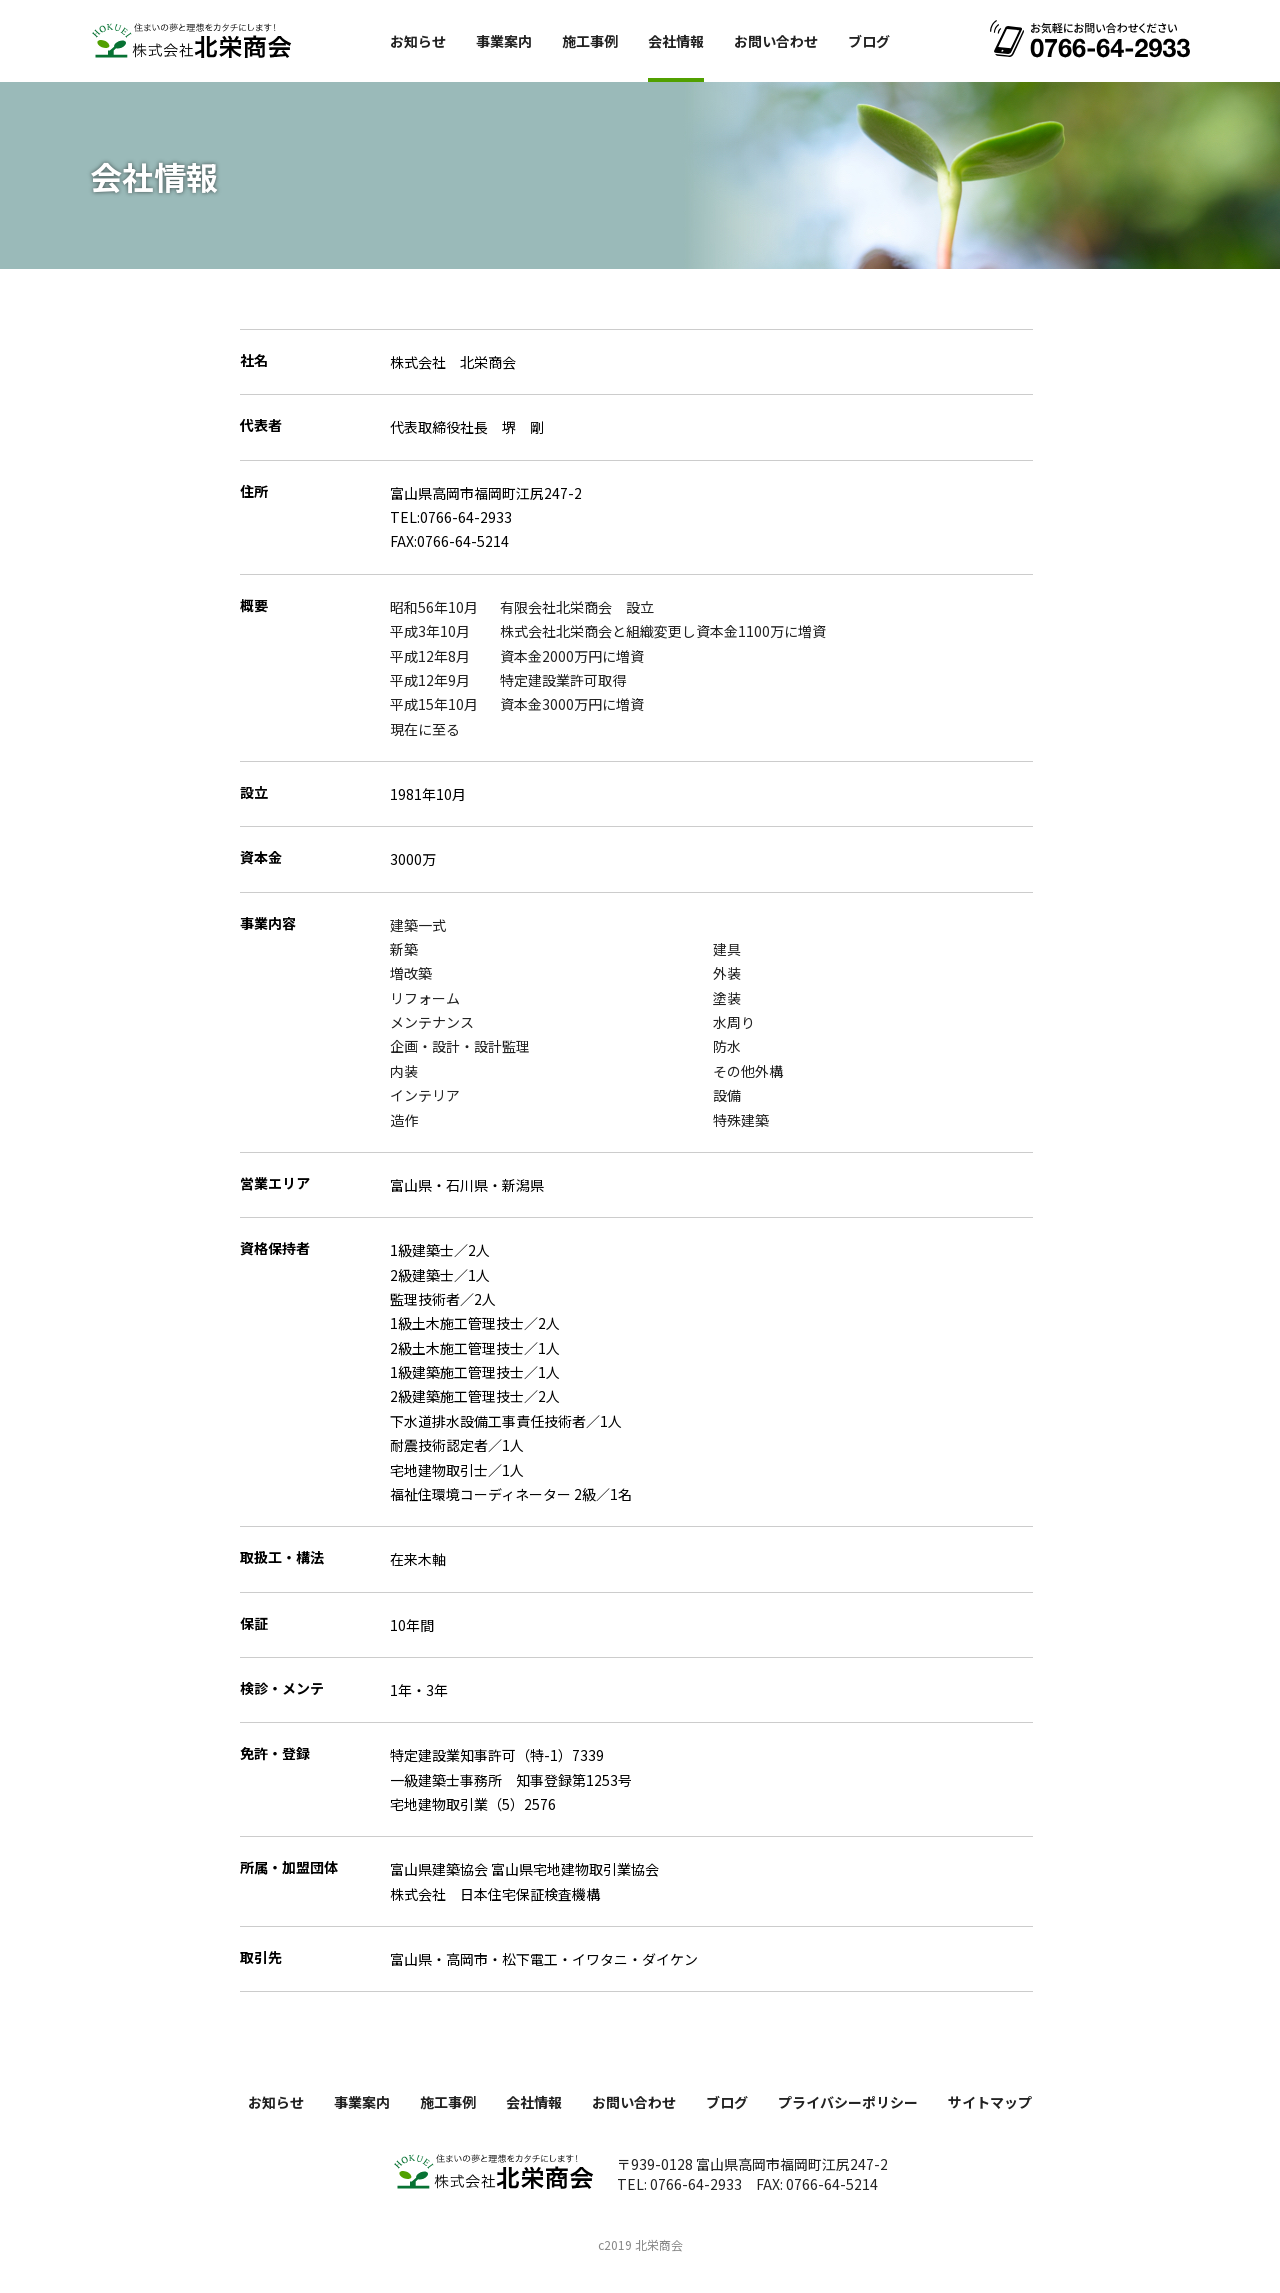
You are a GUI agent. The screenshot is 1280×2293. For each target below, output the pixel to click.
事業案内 (504, 41)
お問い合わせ (776, 41)
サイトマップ (990, 2102)
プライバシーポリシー (848, 2102)
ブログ (869, 41)
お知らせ (418, 41)
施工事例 (590, 41)
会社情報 (676, 41)
